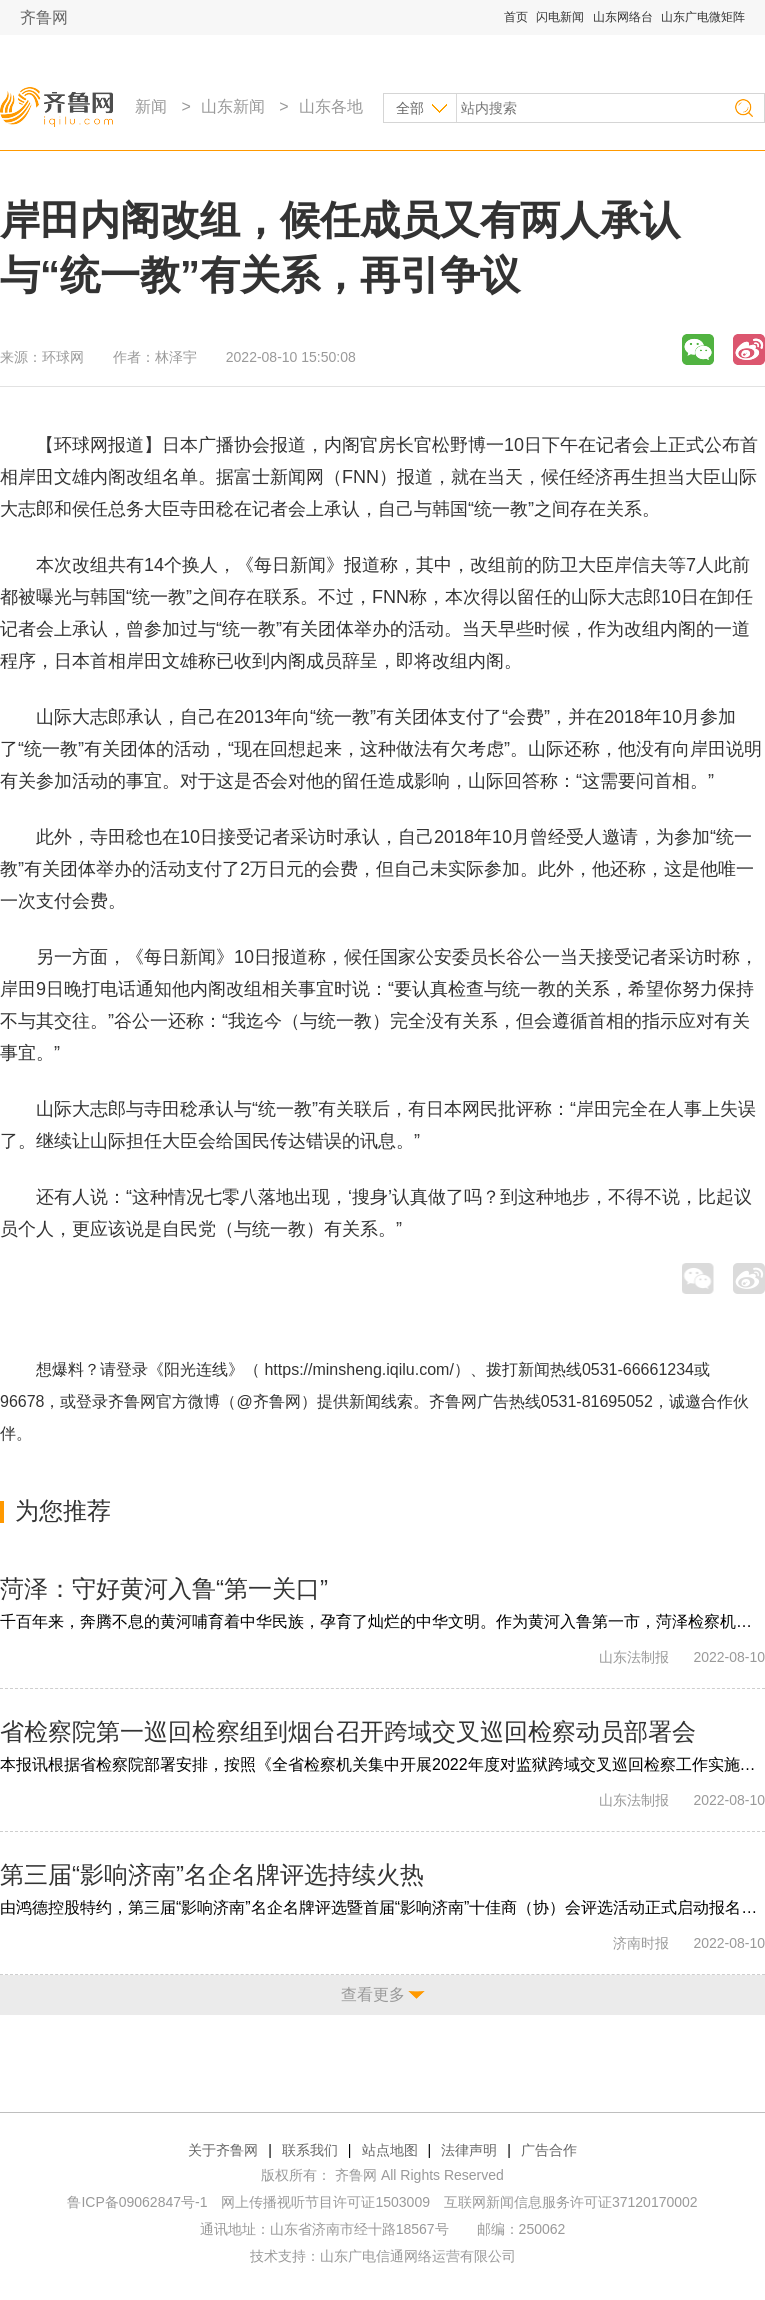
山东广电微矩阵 (703, 17)
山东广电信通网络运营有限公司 (418, 2256)
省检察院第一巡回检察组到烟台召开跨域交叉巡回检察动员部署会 (348, 1731)
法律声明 (469, 2150)
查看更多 (373, 1994)
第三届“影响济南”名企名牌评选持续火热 (212, 1874)
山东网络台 (623, 17)
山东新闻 (233, 106)
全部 (410, 108)
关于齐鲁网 (223, 2150)
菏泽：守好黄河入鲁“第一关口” (164, 1588)
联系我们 (310, 2150)
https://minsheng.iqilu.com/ (358, 1369)
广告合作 (549, 2150)
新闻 (151, 106)
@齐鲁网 (269, 1401)
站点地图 (390, 2150)
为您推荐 (63, 1510)
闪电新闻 (560, 17)
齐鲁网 (44, 17)
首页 (516, 17)
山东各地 (331, 106)
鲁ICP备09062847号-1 (137, 2202)
